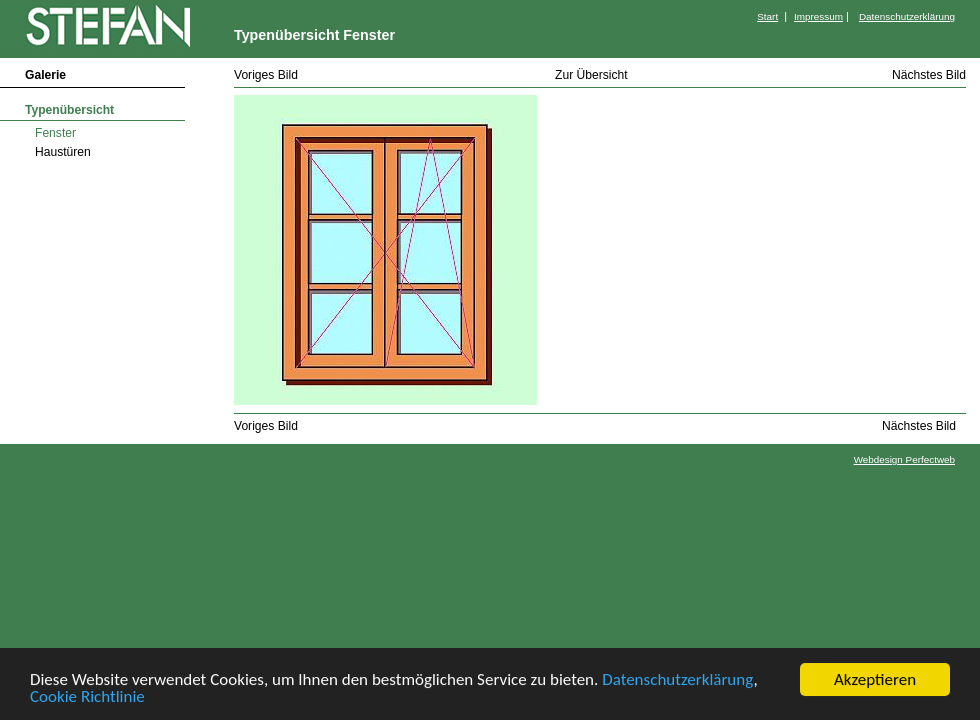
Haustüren (63, 152)
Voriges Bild (266, 75)
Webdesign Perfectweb (904, 459)
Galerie (45, 75)
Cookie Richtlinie (87, 697)
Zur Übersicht (591, 75)
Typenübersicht (69, 110)
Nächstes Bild (929, 75)
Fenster (55, 133)
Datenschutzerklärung (677, 680)
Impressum (818, 16)
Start (767, 16)
